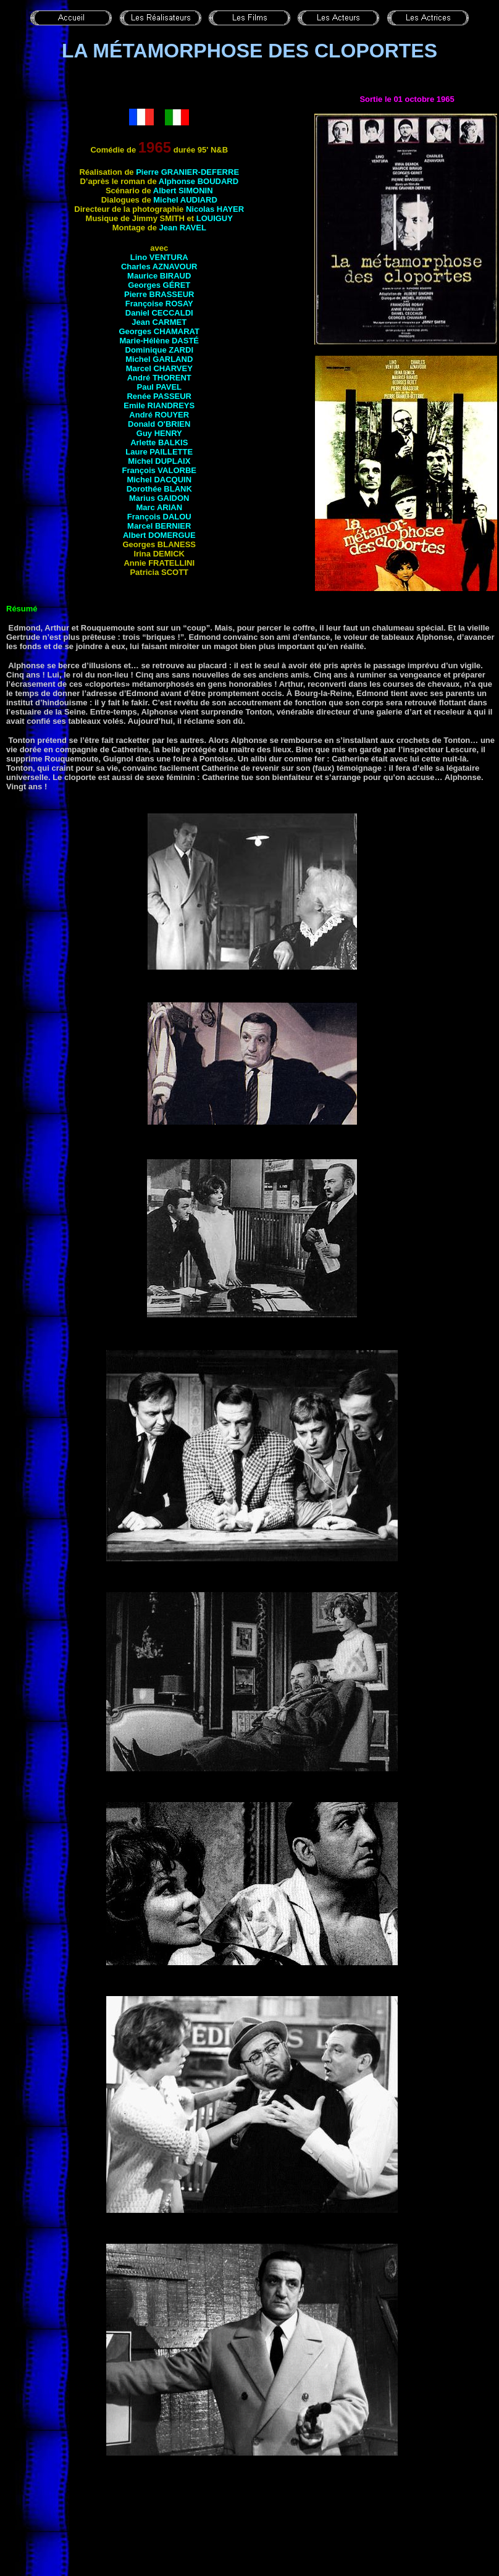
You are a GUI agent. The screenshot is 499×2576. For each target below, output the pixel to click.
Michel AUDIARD (185, 199)
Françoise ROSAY (159, 303)
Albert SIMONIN (183, 190)
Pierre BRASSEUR (159, 294)
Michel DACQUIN (159, 479)
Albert (159, 535)
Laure (159, 451)
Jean (182, 227)
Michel (159, 359)
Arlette (159, 442)
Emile (159, 405)
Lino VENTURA (159, 257)
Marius (159, 498)
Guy (159, 433)
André (159, 377)
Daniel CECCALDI (159, 312)
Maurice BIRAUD (159, 275)
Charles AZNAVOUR (159, 266)
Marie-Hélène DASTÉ (159, 340)
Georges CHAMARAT (159, 331)
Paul (159, 387)
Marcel (159, 368)
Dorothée (159, 488)
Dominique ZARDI (159, 350)
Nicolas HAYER (215, 209)
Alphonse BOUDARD (198, 181)
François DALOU (159, 516)
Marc (159, 507)
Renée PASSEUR (159, 396)
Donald (159, 424)
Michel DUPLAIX (159, 461)
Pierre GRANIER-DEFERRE (187, 172)
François (159, 470)
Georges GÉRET (159, 285)
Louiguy (214, 218)
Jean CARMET (159, 322)
